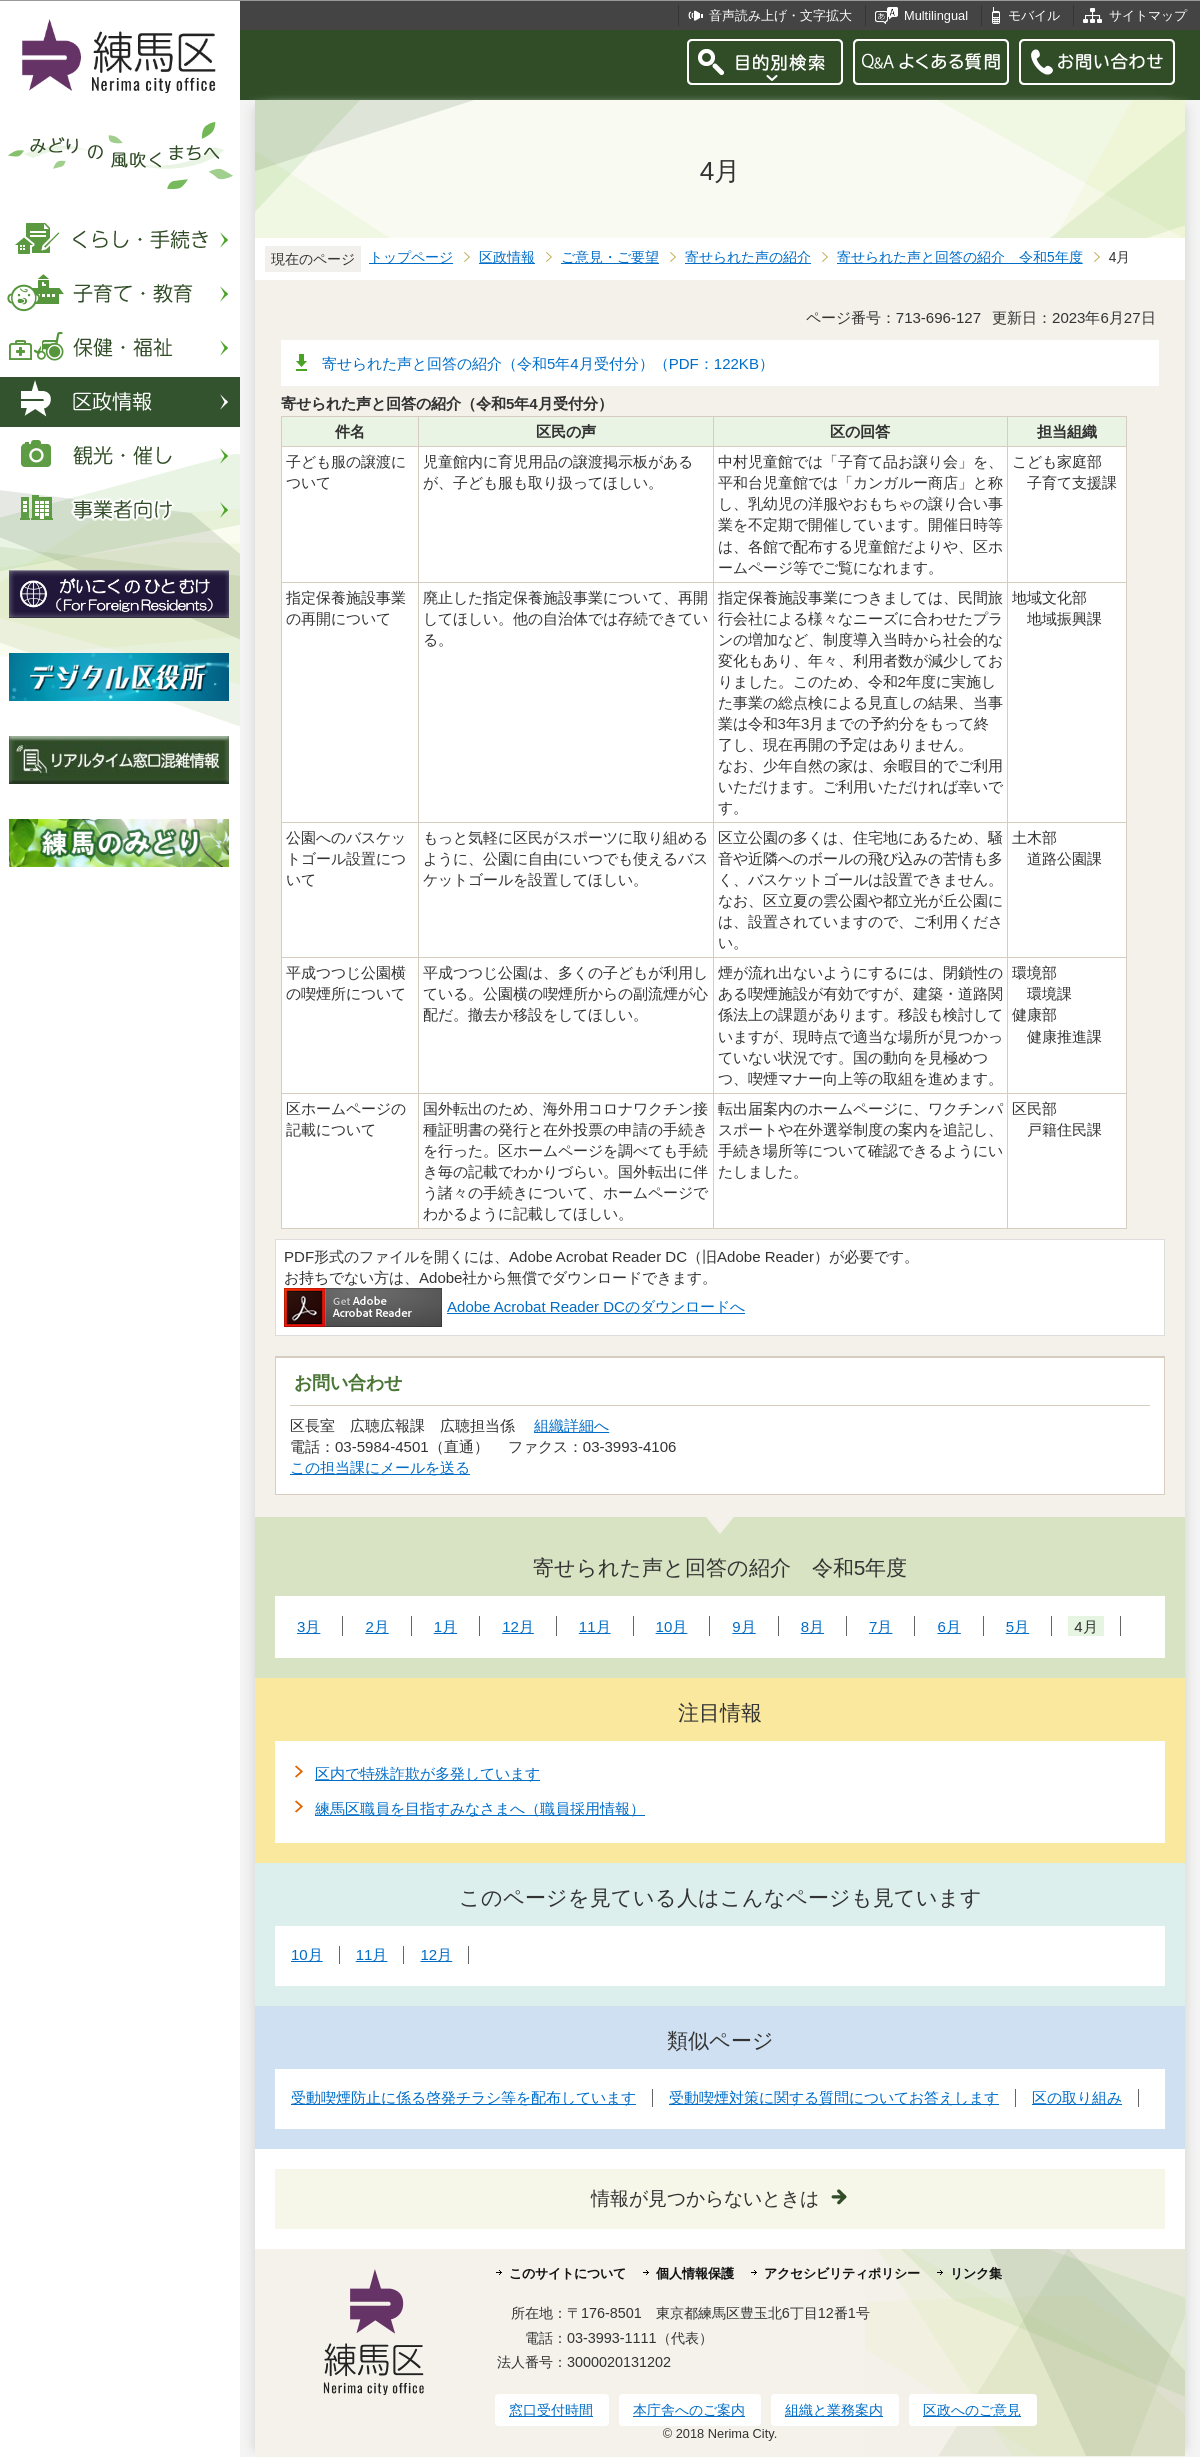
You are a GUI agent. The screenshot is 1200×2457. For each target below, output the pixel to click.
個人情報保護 (695, 2273)
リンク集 (976, 2273)
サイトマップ (1148, 15)
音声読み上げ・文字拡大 (780, 15)
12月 (436, 1954)
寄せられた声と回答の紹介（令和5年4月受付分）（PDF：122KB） (548, 363)
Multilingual (936, 15)
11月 (372, 1954)
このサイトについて (567, 2273)
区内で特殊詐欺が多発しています (427, 1773)
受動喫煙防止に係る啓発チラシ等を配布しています (463, 2097)
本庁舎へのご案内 (689, 2410)
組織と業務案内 (834, 2410)
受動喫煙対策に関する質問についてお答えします (834, 2097)
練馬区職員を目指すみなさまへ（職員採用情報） (480, 1808)
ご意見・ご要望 (610, 257)
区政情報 (507, 257)
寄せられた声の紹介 (748, 257)
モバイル (1034, 15)
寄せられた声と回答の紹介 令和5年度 (960, 257)
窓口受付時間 (551, 2410)
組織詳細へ (571, 1425)
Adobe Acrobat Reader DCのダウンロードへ (514, 1306)
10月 (307, 1954)
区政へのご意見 (972, 2410)
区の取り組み (1077, 2097)
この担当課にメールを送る (380, 1467)
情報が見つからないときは (705, 2198)
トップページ (411, 257)
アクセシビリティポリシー (842, 2273)
